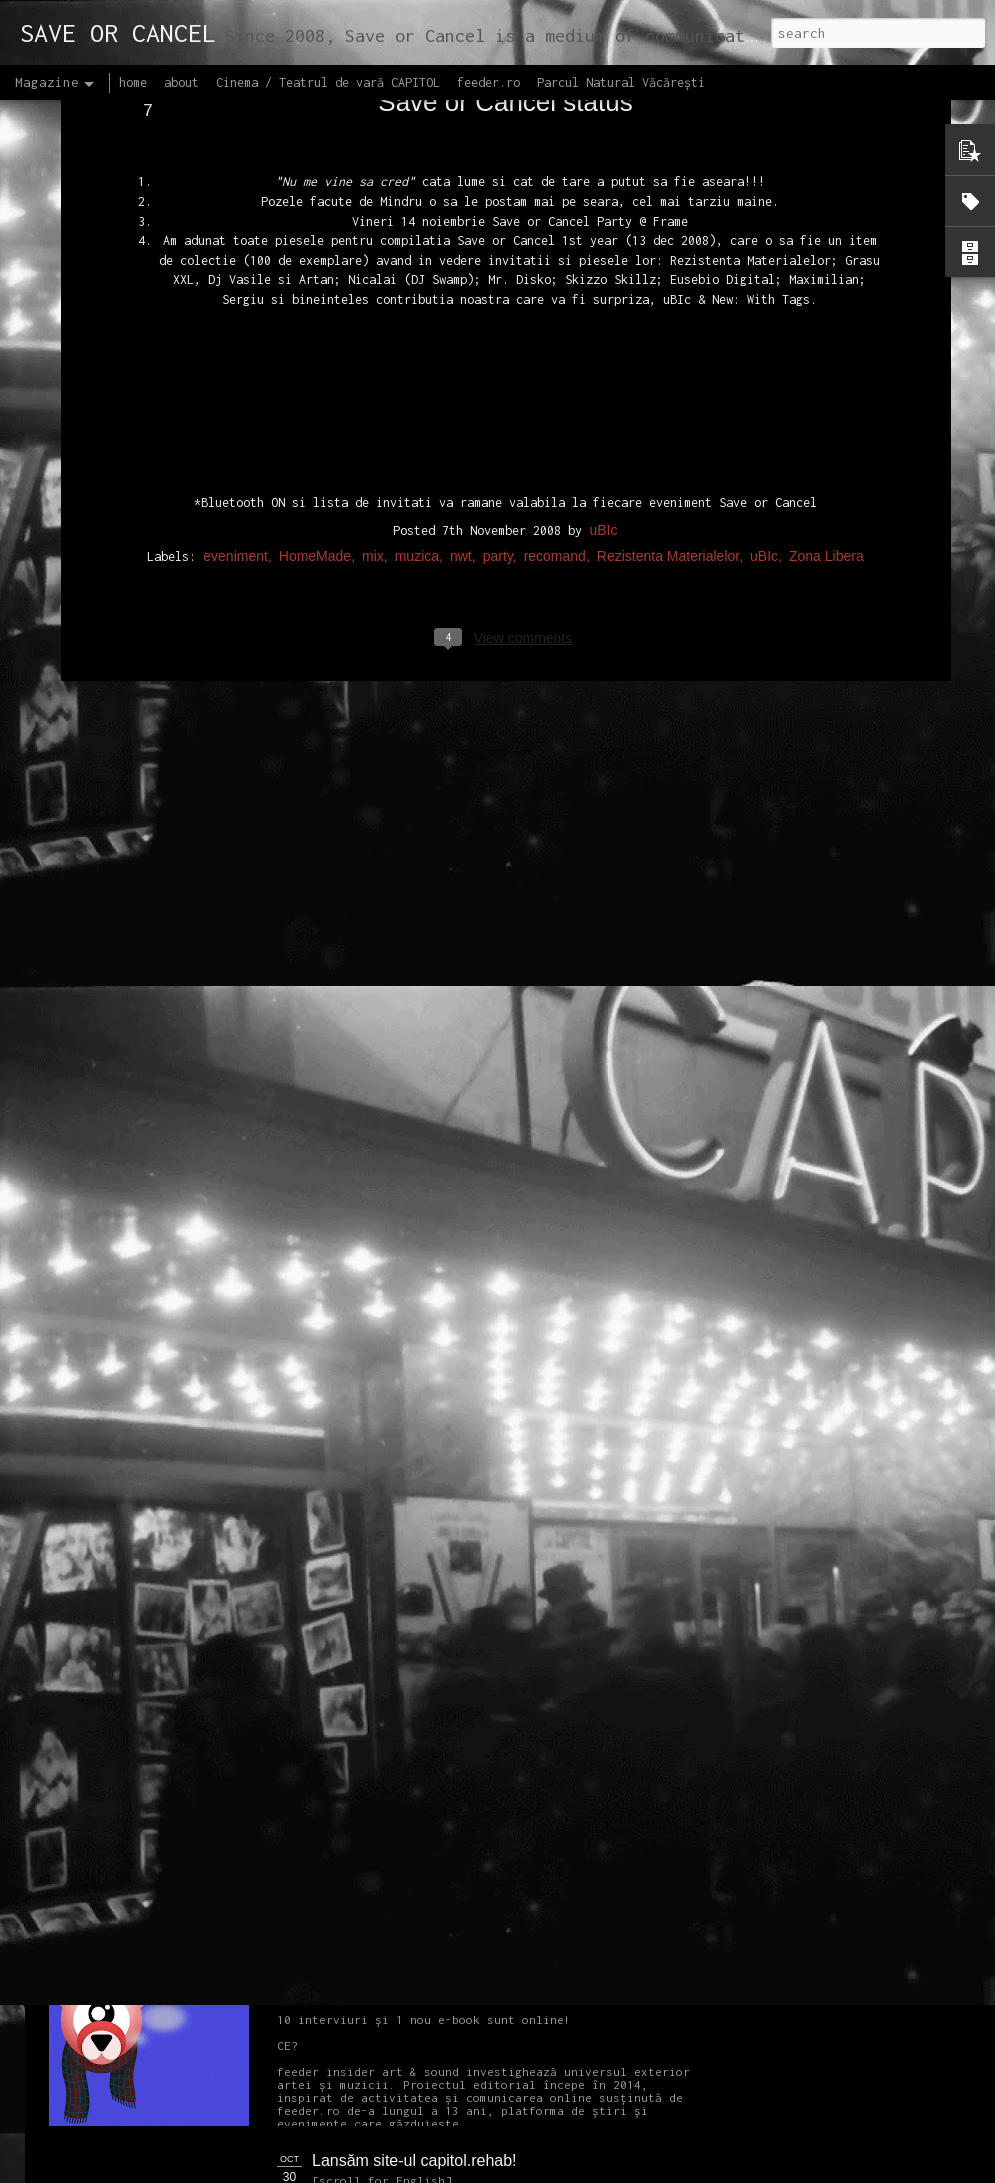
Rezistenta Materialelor (668, 383)
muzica (417, 383)
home (133, 82)
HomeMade (315, 383)
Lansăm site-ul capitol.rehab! (414, 2160)
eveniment (235, 383)
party (498, 383)
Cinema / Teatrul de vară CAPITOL (328, 82)
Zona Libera (826, 383)
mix (373, 383)
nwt (461, 383)
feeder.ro (488, 82)
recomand (555, 383)
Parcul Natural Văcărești (621, 82)
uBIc (603, 357)
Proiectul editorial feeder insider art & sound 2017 (487, 1934)
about (181, 82)
